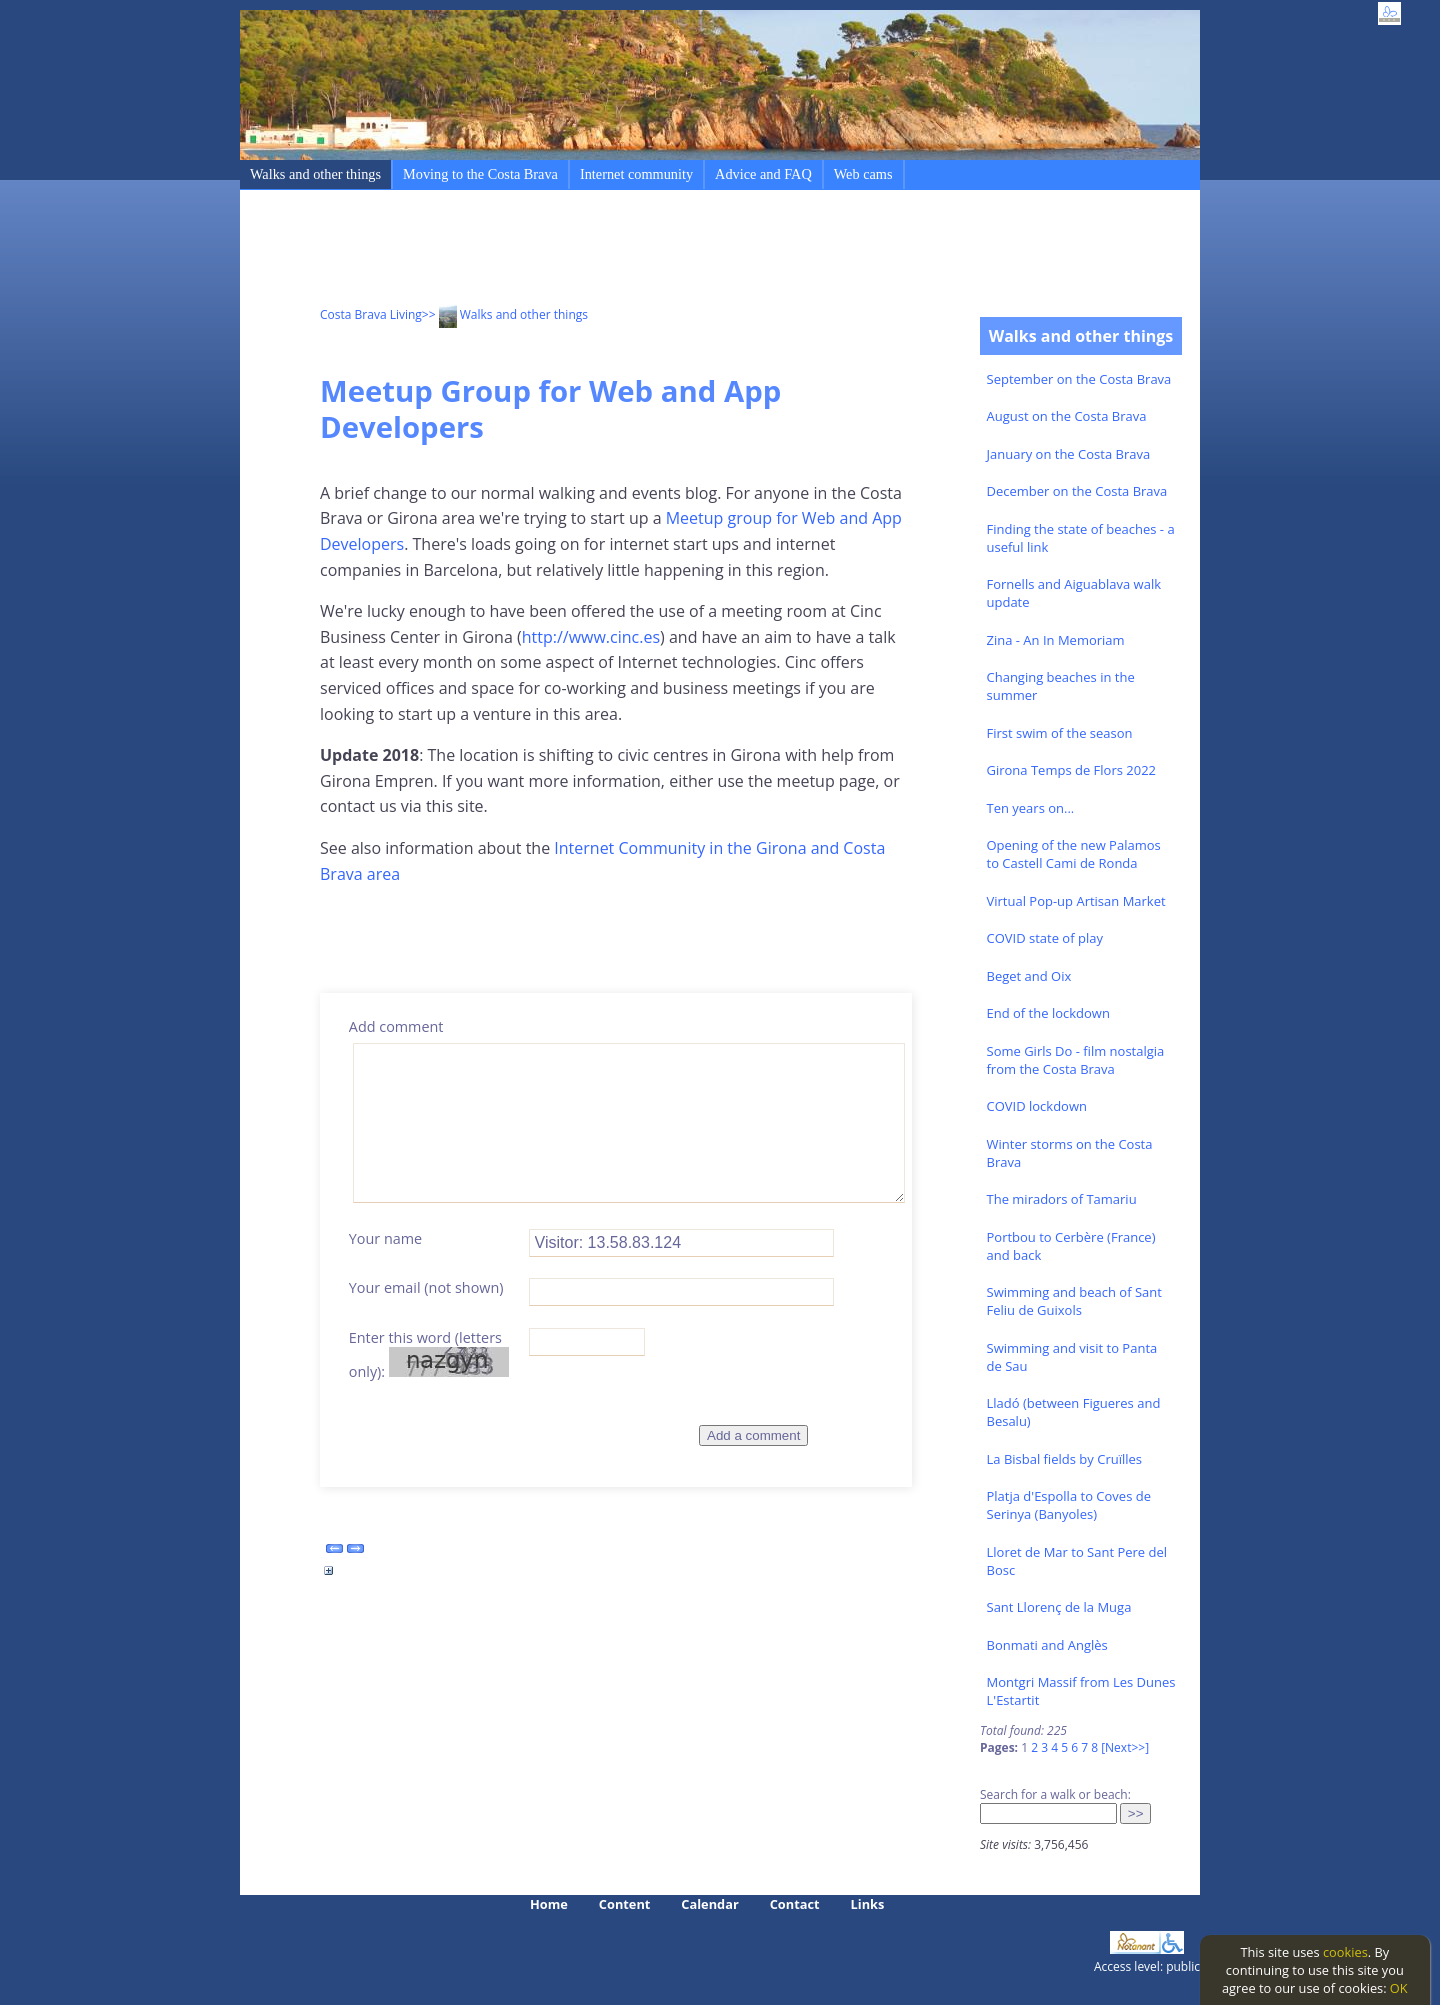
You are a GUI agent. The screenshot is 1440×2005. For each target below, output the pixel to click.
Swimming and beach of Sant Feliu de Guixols (1074, 1301)
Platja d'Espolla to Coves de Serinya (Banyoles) (1069, 1505)
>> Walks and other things (505, 314)
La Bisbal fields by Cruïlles (1065, 1459)
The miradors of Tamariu (1062, 1199)
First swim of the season (1060, 733)
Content (625, 1904)
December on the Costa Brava (1077, 491)
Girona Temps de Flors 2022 (1072, 770)
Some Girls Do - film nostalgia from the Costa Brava (1076, 1060)
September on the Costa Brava (1079, 379)
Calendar (709, 1904)
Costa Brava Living (371, 314)
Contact (795, 1904)
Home (549, 1904)
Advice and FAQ (763, 174)
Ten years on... (1031, 808)
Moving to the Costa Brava (480, 174)
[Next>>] (1125, 1747)
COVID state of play (1045, 938)
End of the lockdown (1048, 1013)
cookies (1345, 1952)
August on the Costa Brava (1067, 416)
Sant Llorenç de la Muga (1059, 1607)
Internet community (636, 174)
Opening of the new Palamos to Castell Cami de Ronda (1074, 854)
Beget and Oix (1029, 976)
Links (868, 1904)
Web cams (863, 174)
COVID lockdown (1037, 1106)
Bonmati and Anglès (1047, 1645)
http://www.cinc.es (591, 637)
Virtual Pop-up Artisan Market (1076, 901)
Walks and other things (315, 174)
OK (1399, 1988)
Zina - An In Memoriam (1056, 640)
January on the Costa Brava (1069, 454)
